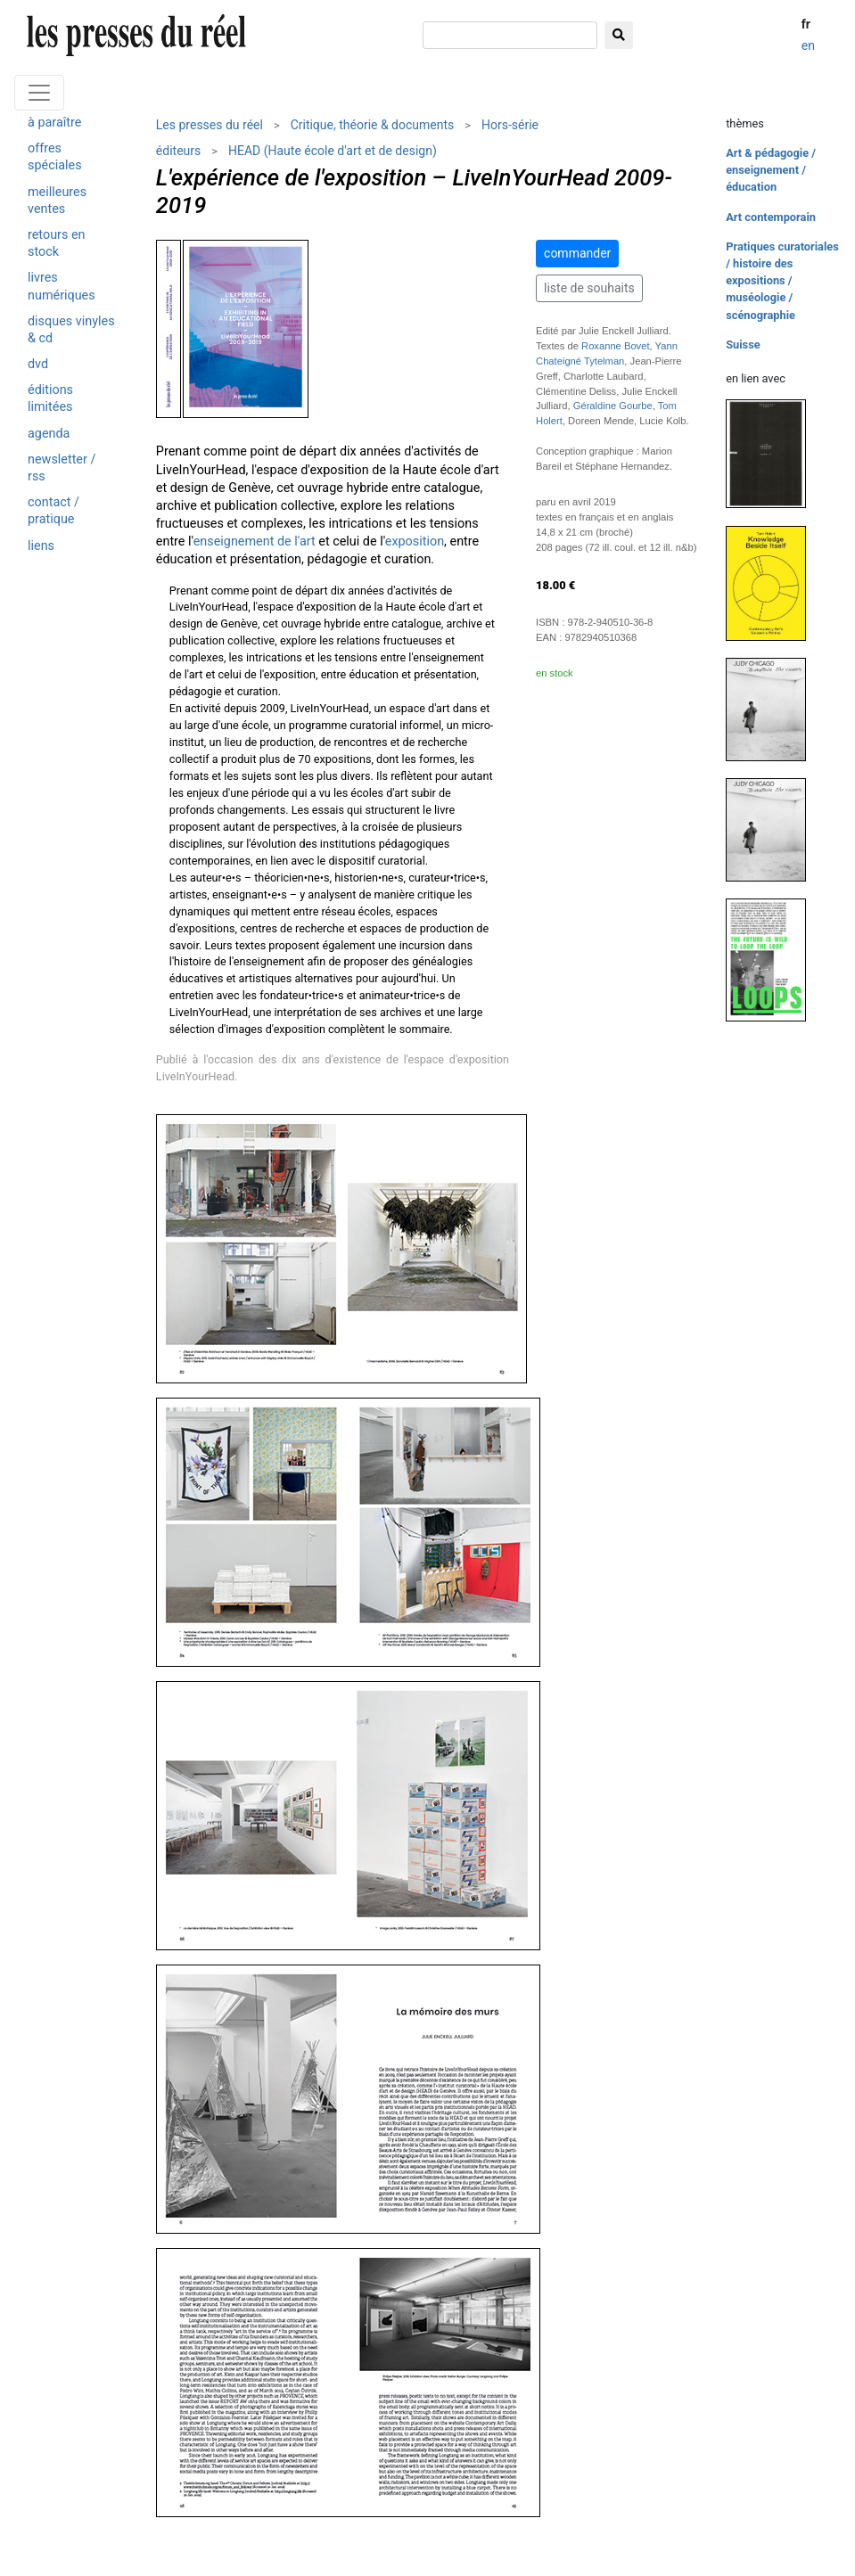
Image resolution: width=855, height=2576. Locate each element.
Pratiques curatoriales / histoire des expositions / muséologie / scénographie (782, 281)
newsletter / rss (61, 468)
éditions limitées (50, 398)
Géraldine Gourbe (613, 405)
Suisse (743, 344)
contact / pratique (53, 511)
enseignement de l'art (254, 541)
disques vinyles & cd (71, 330)
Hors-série (509, 125)
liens (41, 546)
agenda (49, 433)
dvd (38, 364)
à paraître (54, 122)
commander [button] (577, 253)
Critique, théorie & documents (373, 125)
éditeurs (178, 151)
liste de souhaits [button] (589, 288)
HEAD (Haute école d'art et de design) (332, 151)
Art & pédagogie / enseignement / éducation (771, 169)
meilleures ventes (57, 201)
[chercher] (510, 35)
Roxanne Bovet (615, 345)
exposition (414, 541)
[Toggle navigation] (39, 93)
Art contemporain (771, 217)
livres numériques (61, 286)
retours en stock (57, 243)
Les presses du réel (209, 125)
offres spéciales (55, 157)
